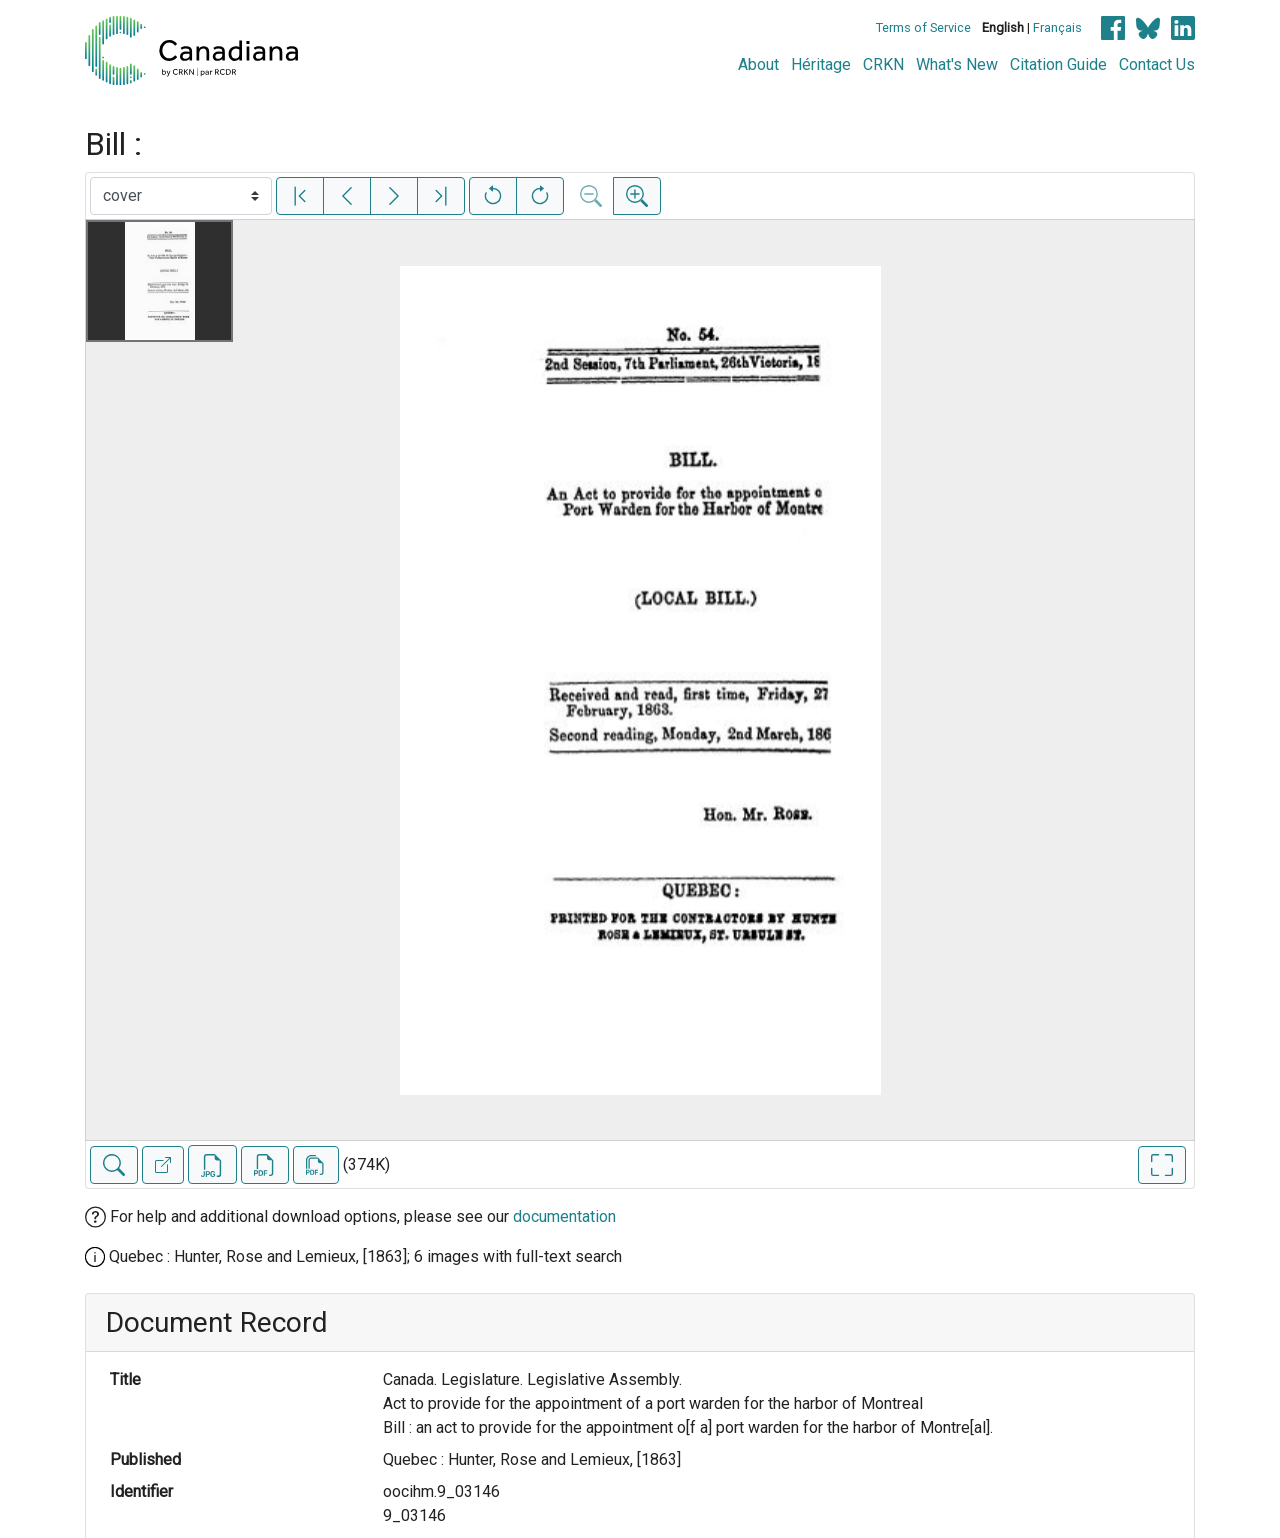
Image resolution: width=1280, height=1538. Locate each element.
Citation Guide (1058, 64)
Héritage (821, 64)
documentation (564, 1216)
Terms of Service (923, 27)
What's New (957, 64)
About (758, 64)
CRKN (883, 64)
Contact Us (1157, 64)
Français (1057, 27)
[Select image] (181, 196)
